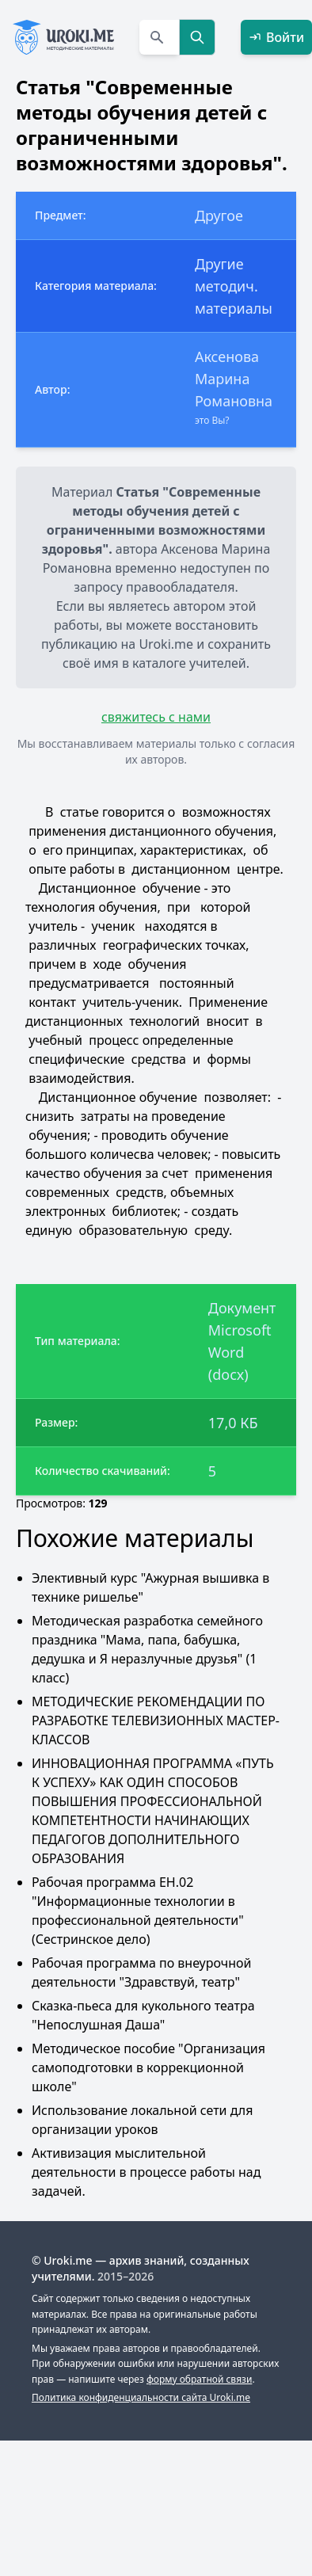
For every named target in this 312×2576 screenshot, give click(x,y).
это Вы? (212, 420)
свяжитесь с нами (156, 717)
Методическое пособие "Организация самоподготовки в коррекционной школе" (148, 2067)
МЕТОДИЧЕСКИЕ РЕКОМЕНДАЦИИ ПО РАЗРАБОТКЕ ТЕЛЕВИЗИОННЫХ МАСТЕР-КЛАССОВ (156, 1720)
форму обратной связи (199, 2379)
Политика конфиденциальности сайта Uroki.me (141, 2397)
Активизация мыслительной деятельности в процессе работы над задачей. (146, 2172)
